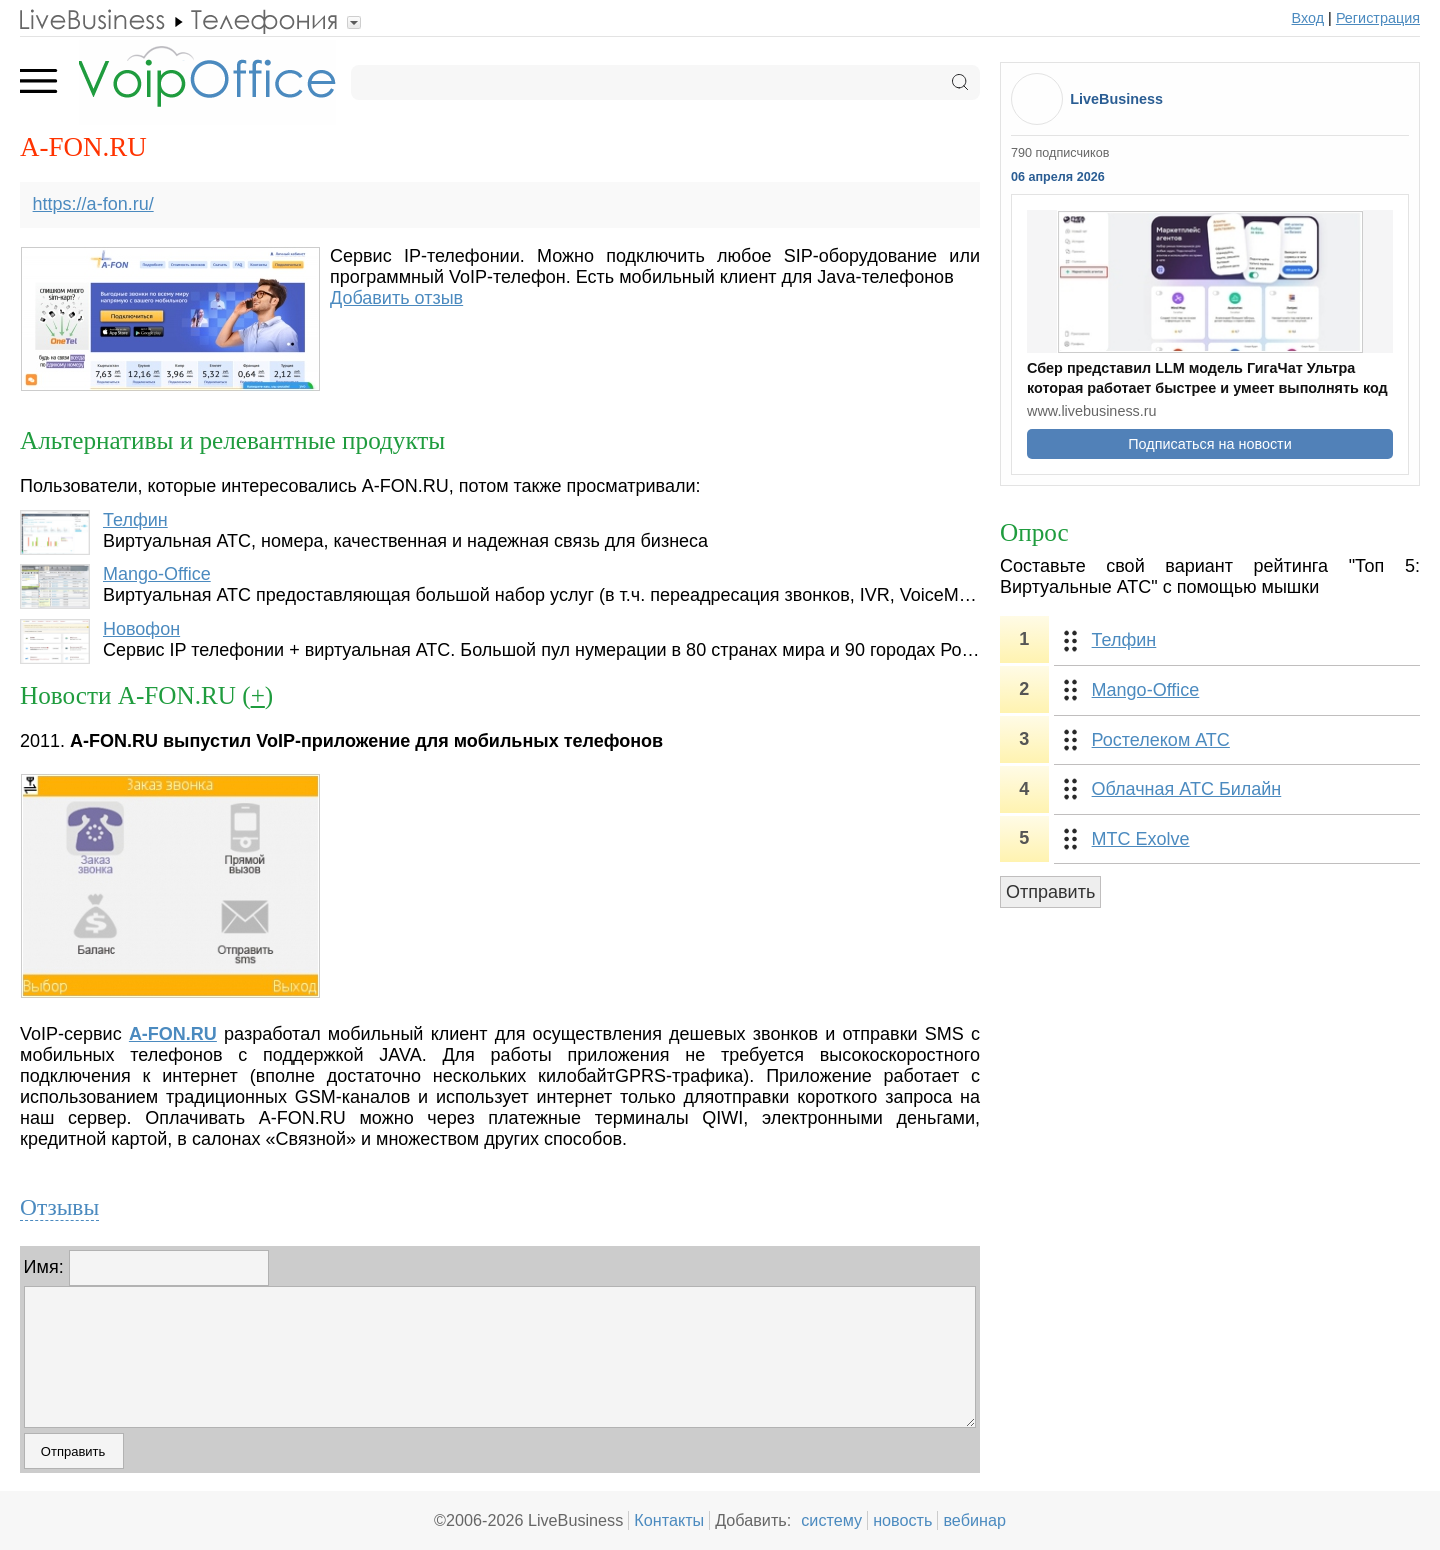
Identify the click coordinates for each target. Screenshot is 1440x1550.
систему (831, 1520)
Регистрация (1378, 18)
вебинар (974, 1520)
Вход (1308, 18)
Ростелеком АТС (1161, 740)
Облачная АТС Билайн (1187, 789)
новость (902, 1520)
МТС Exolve (1141, 839)
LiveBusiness (1116, 99)
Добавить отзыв (396, 298)
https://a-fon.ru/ (93, 204)
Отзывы (59, 1207)
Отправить (1050, 892)
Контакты (669, 1520)
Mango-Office (157, 574)
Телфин (135, 520)
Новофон (141, 629)
